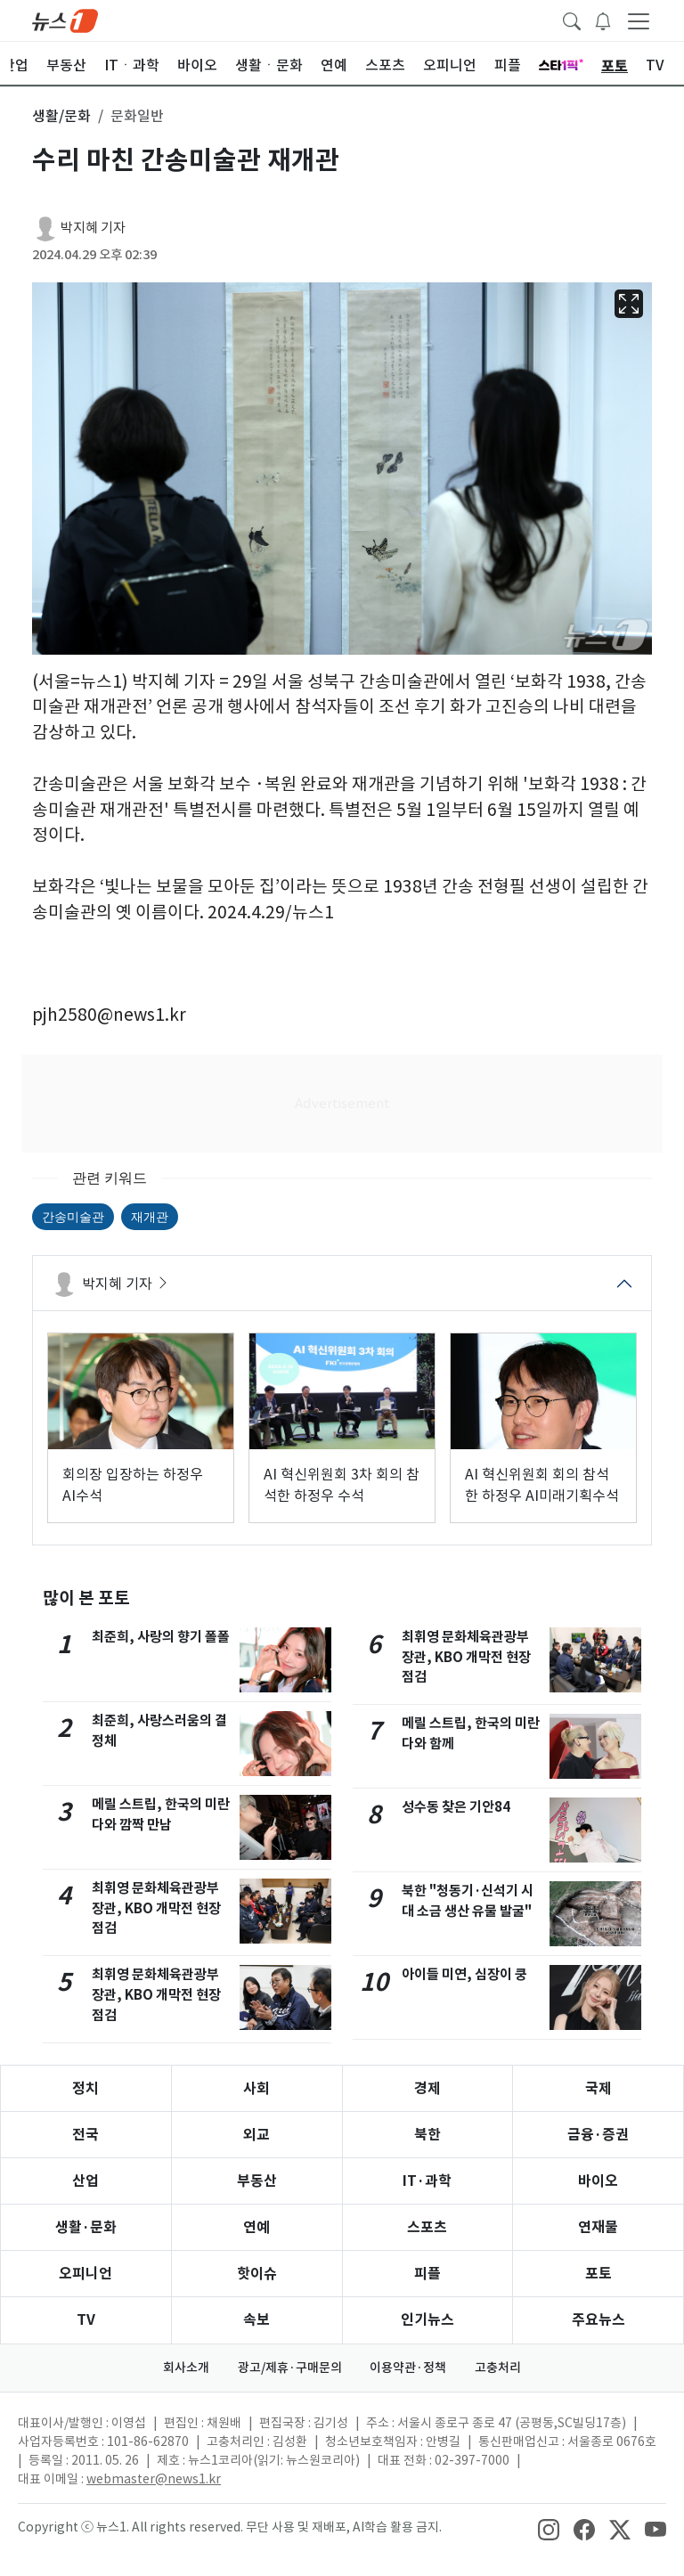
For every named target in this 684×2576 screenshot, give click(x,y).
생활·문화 (86, 2227)
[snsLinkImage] (548, 2529)
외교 (256, 2134)
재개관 (149, 1217)
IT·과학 (427, 2181)
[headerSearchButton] (572, 19)
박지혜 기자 (93, 227)
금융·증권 (598, 2134)
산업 (85, 2181)
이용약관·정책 (408, 2368)
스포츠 (427, 2227)
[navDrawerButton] (638, 20)
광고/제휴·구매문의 (290, 2368)
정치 (85, 2088)
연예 (256, 2227)
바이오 (598, 2181)
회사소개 (186, 2368)
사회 (256, 2088)
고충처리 (499, 2368)
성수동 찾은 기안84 (456, 1806)
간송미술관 (73, 1217)
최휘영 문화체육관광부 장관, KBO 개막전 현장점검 (156, 1908)
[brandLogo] (65, 20)
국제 (598, 2088)
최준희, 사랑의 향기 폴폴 (161, 1636)
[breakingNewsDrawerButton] (603, 19)
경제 (427, 2088)
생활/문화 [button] (61, 116)
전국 (85, 2134)
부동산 (257, 2181)
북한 (427, 2134)
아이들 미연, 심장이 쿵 (464, 1974)
